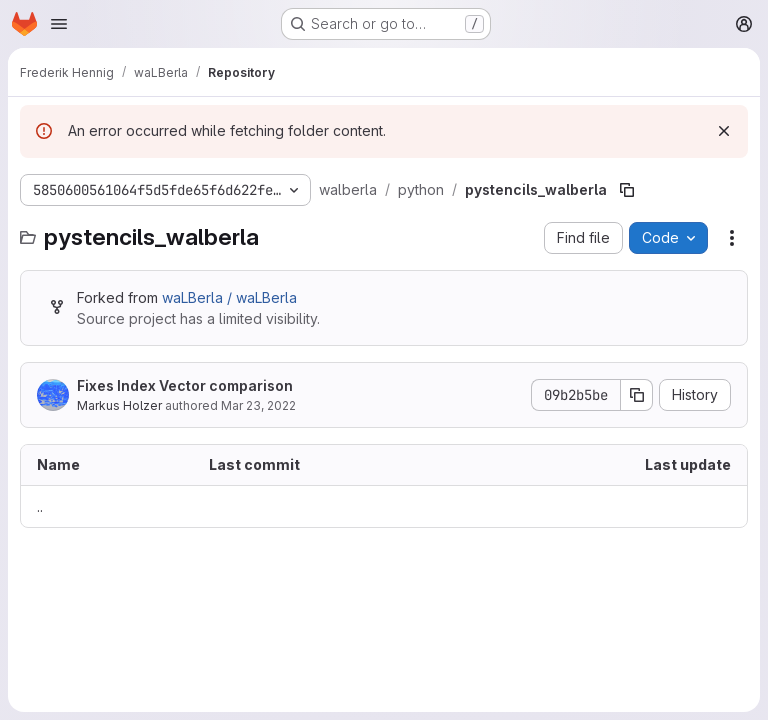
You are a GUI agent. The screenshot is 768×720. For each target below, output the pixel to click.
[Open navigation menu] (59, 24)
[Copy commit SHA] (637, 395)
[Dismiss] (724, 131)
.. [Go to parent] (40, 506)
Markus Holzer (119, 405)
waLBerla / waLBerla (229, 297)
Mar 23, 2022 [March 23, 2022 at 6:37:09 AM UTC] (258, 405)
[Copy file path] (627, 190)
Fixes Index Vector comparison (185, 385)
